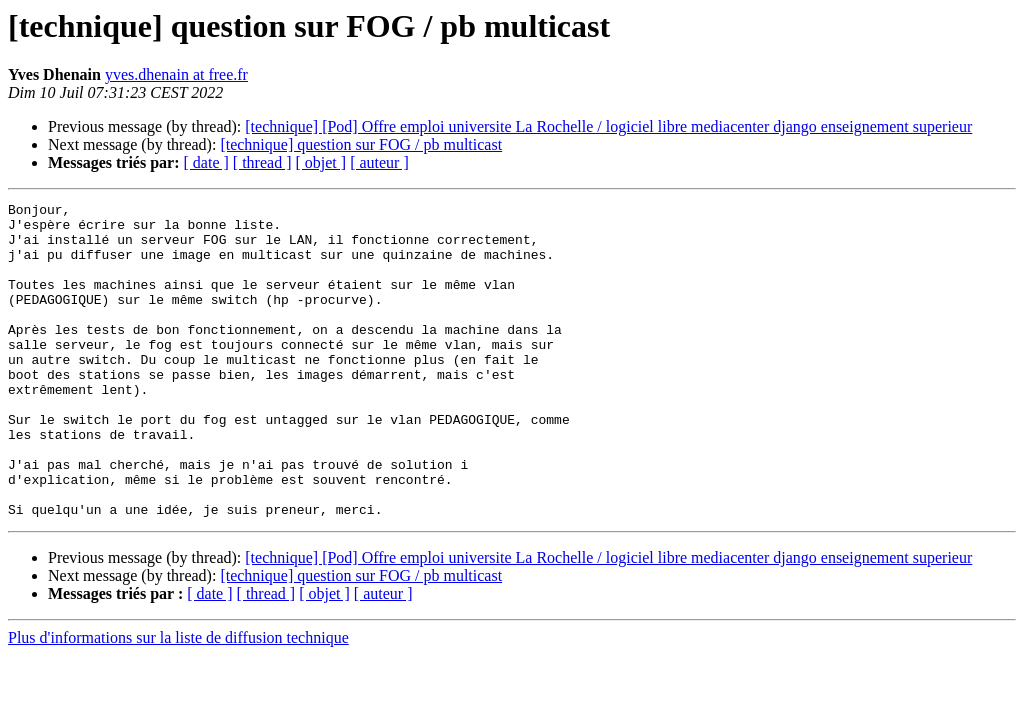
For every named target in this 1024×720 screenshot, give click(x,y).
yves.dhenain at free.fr (176, 74)
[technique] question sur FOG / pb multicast (361, 144)
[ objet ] (320, 162)
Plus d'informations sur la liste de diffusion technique (178, 700)
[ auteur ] (379, 162)
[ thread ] (262, 162)
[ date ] (206, 162)
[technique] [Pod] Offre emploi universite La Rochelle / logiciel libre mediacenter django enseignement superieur (608, 126)
